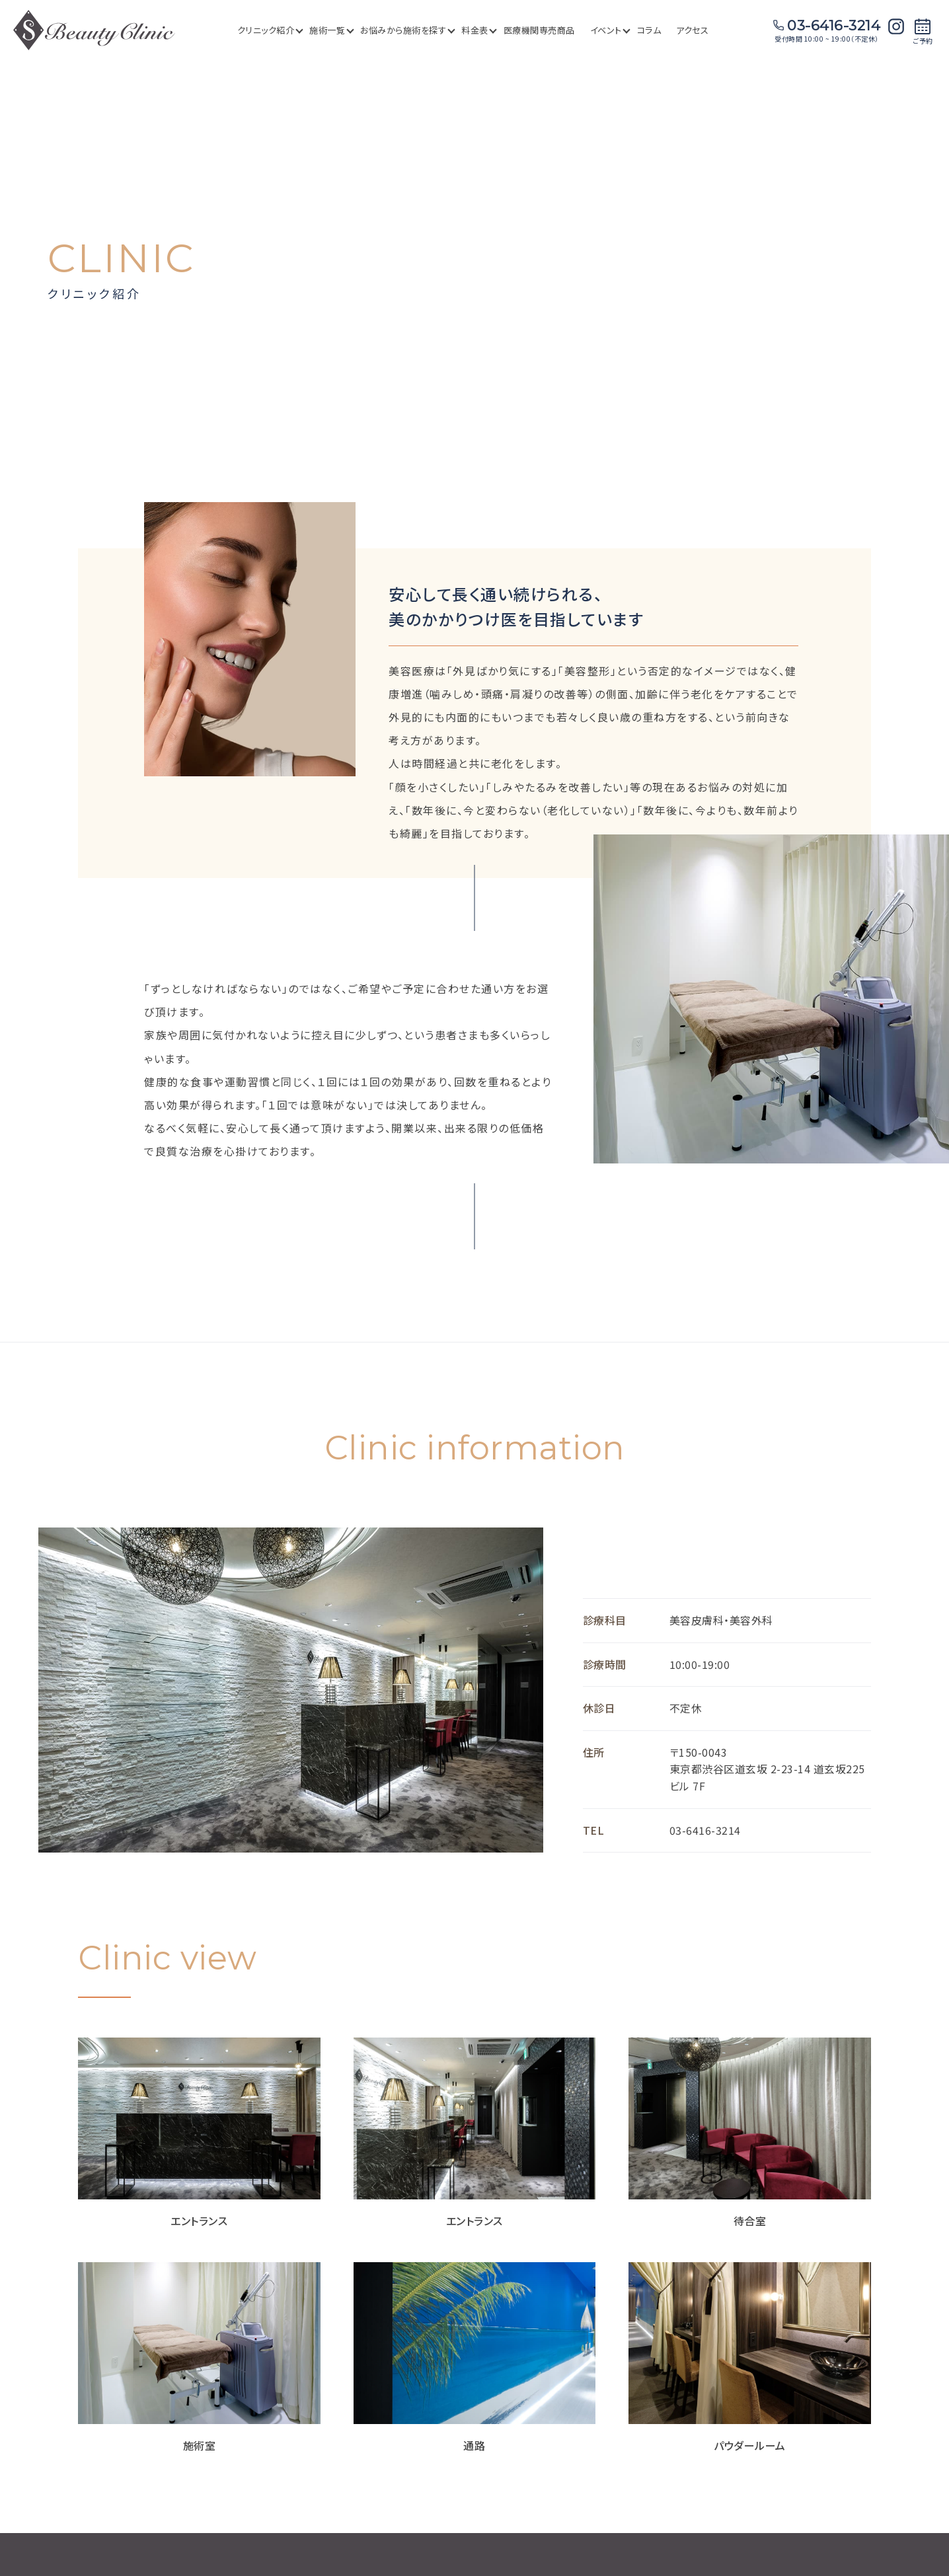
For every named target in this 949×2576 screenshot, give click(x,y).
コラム (649, 30)
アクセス (692, 30)
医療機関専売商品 (539, 30)
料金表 (478, 30)
